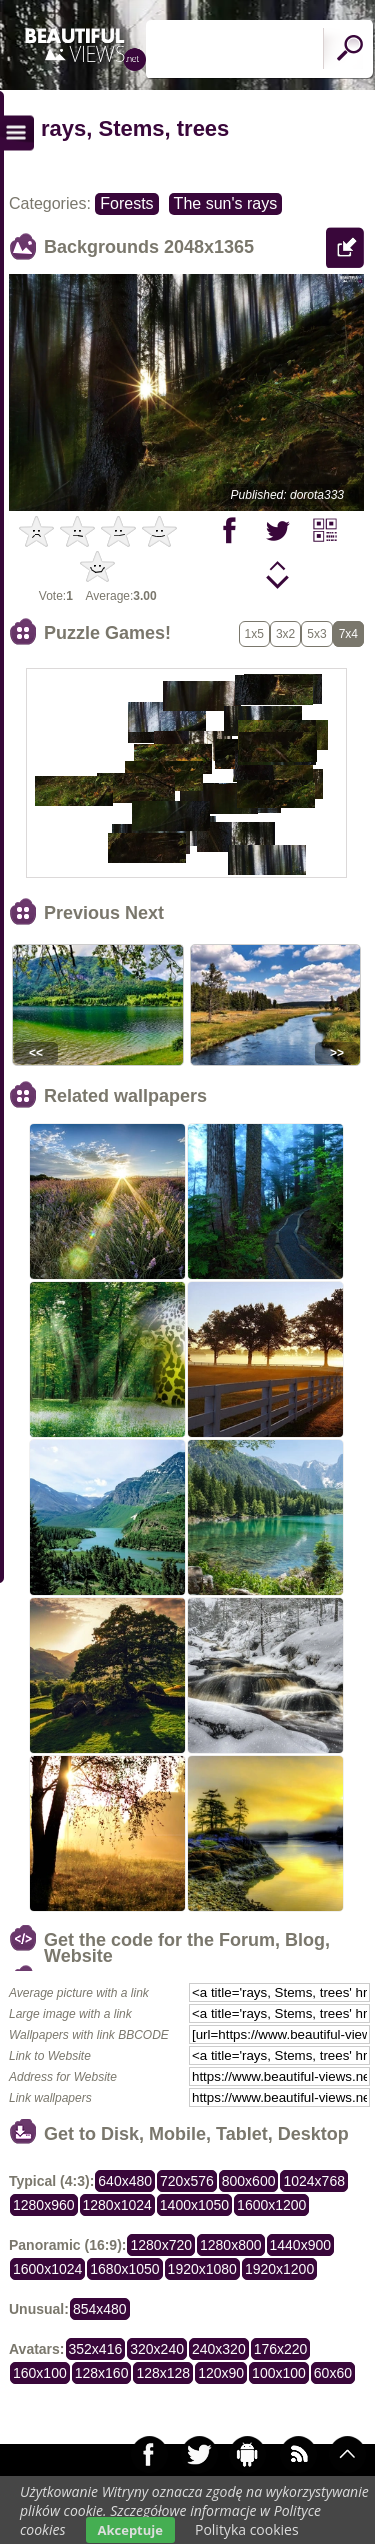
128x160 (102, 2373)
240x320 (219, 2349)
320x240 (157, 2349)
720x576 (187, 2181)
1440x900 (301, 2245)
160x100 (40, 2373)
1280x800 (231, 2245)
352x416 (96, 2349)
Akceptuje (130, 2530)
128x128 (163, 2373)
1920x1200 (279, 2269)
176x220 (281, 2349)
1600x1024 (47, 2269)
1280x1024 (117, 2205)
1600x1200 (271, 2205)
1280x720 (161, 2245)
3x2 (285, 634)
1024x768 (314, 2181)
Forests (126, 203)
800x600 (249, 2181)
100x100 (279, 2373)
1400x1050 (194, 2205)
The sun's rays (226, 203)
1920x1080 (202, 2269)
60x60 (333, 2373)
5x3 (316, 634)
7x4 (348, 634)
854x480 (100, 2309)
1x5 (254, 634)
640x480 (125, 2181)
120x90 (221, 2373)
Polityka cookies (247, 2529)
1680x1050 (124, 2269)
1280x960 (44, 2205)
